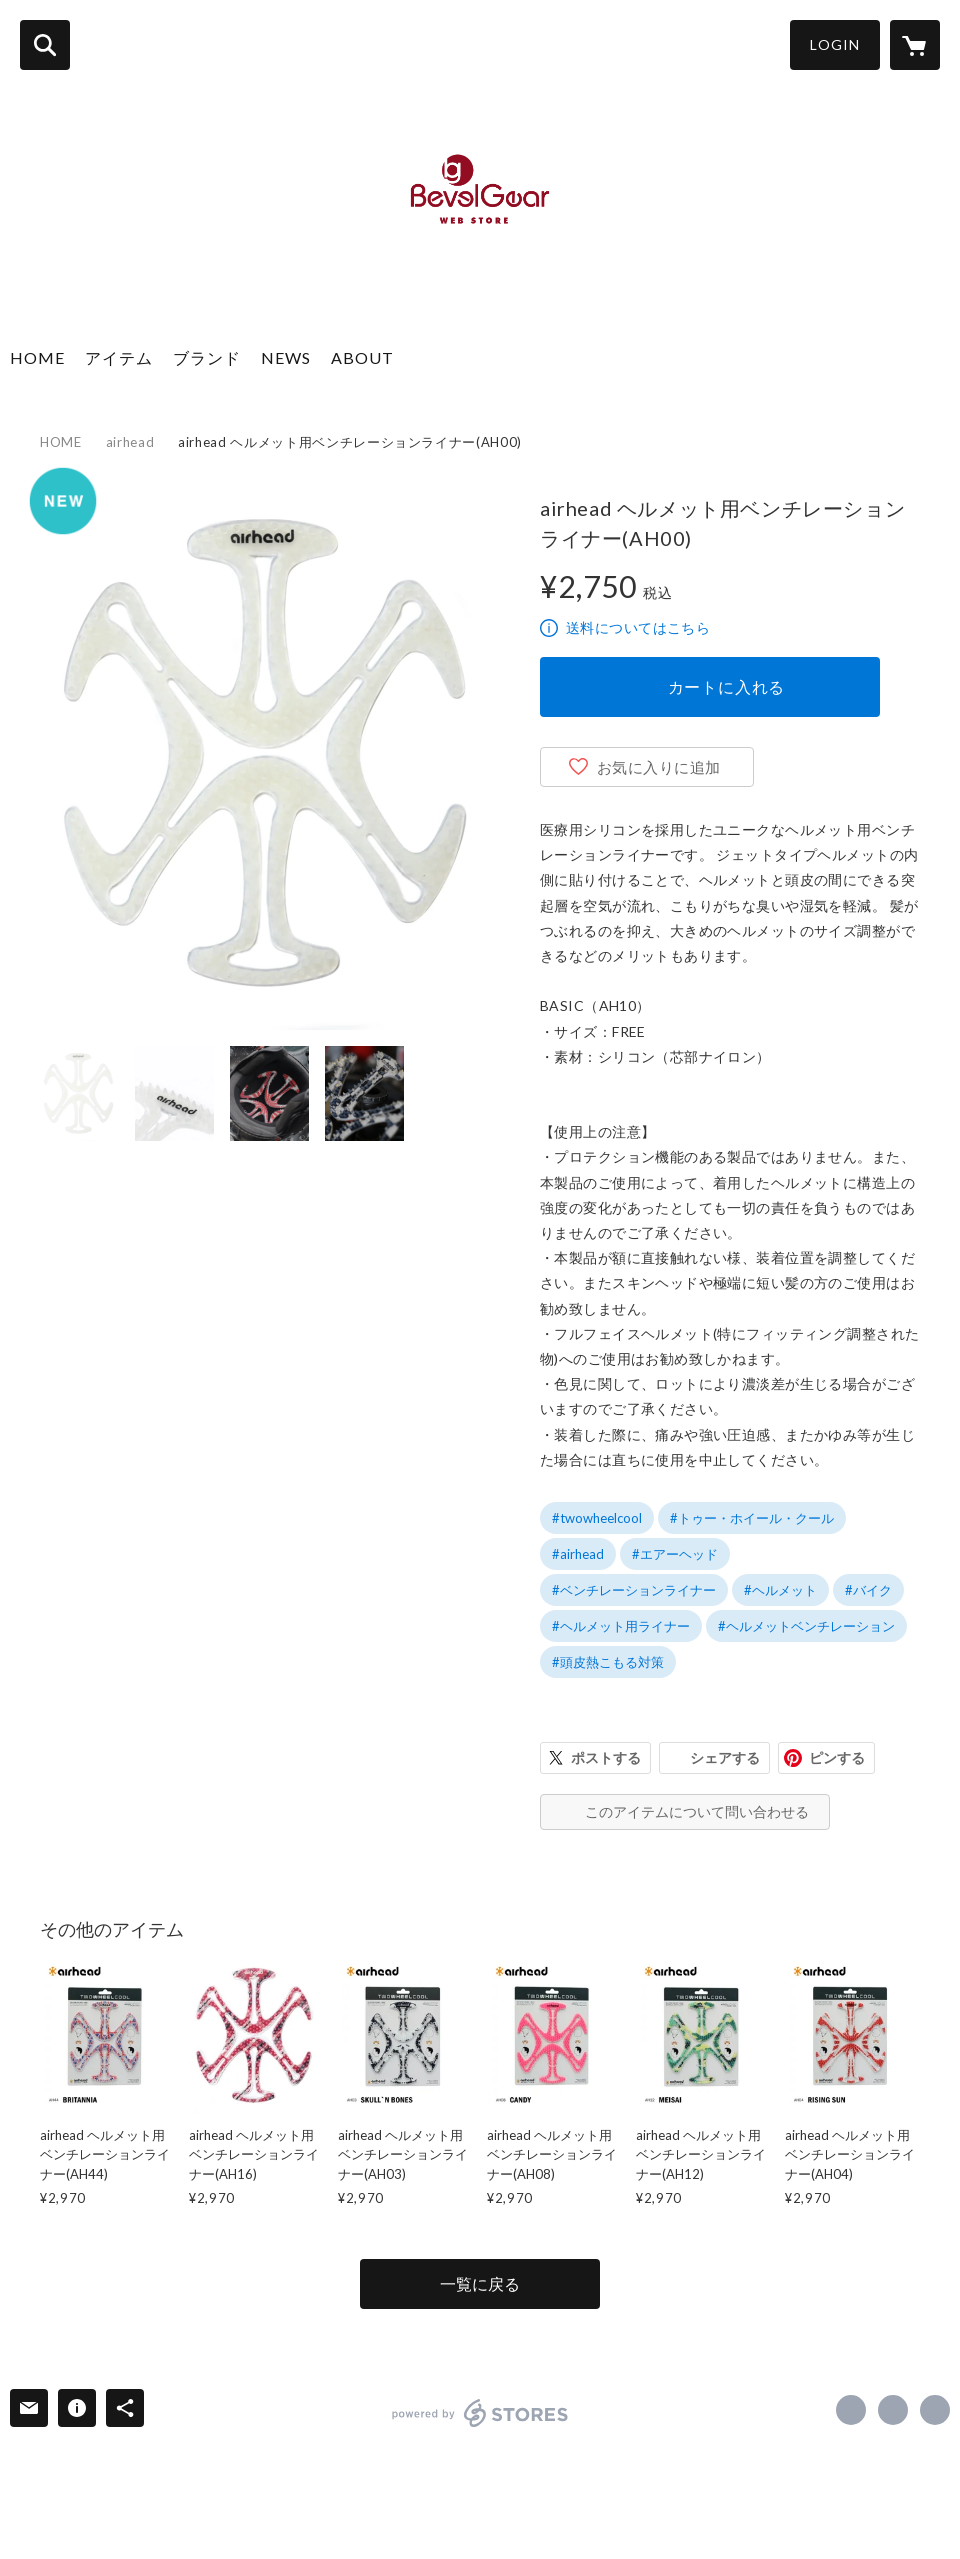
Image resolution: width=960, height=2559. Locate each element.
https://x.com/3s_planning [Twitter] (893, 2410)
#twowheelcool (597, 1518)
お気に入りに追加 (659, 767)
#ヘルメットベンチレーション (806, 1626)
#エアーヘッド (675, 1554)
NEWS (286, 357)
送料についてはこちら (638, 627)
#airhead (578, 1554)
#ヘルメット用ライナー (621, 1626)
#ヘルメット (780, 1590)
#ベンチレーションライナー (634, 1590)
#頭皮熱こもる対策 (608, 1662)
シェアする (725, 1757)
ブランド (207, 357)
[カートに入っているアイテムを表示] (915, 45)
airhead (130, 442)
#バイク (868, 1590)
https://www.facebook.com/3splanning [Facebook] (851, 2410)
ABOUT (362, 357)
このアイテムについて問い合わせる (697, 1811)
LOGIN (835, 44)
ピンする (837, 1757)
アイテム (119, 357)
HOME (37, 357)
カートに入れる (727, 686)
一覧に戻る (480, 2283)
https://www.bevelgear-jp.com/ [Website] (935, 2410)
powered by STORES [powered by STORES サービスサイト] (480, 2413)
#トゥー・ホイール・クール (752, 1518)
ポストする (606, 1757)
